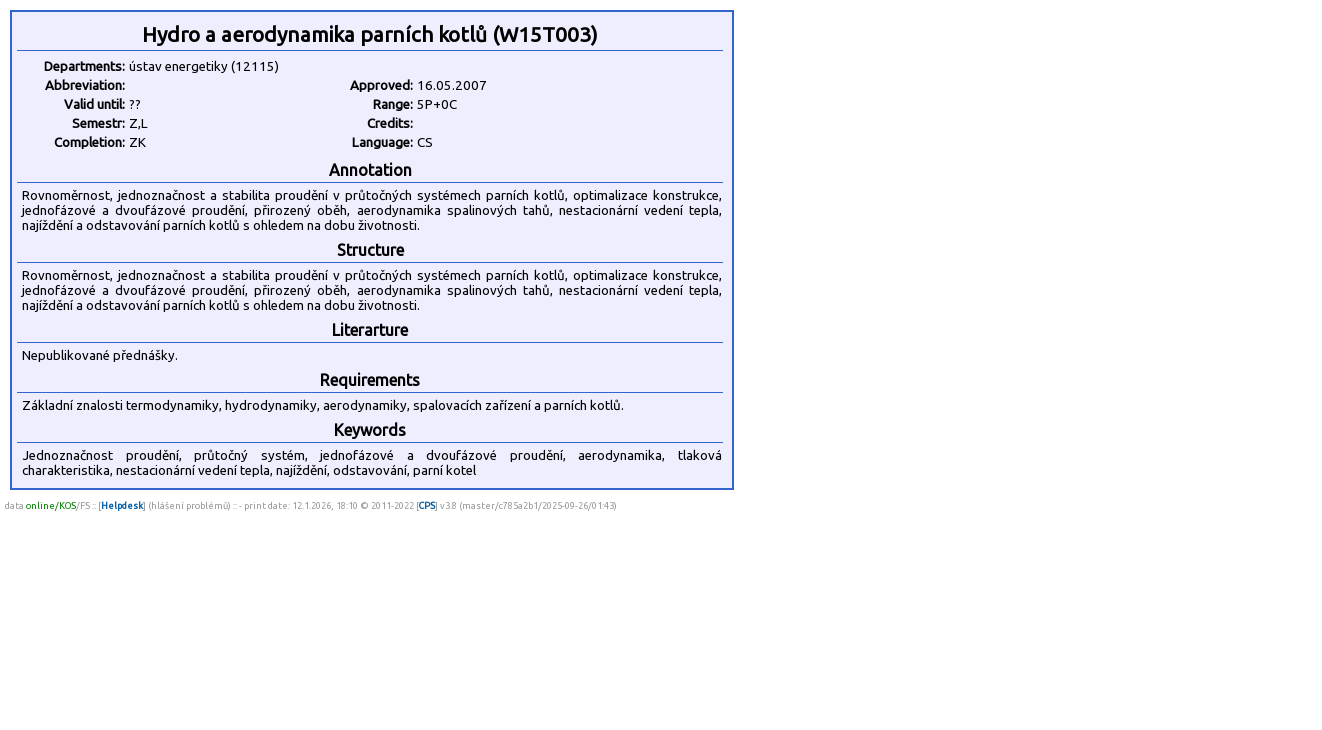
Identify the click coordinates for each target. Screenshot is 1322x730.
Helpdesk (122, 505)
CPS (427, 505)
